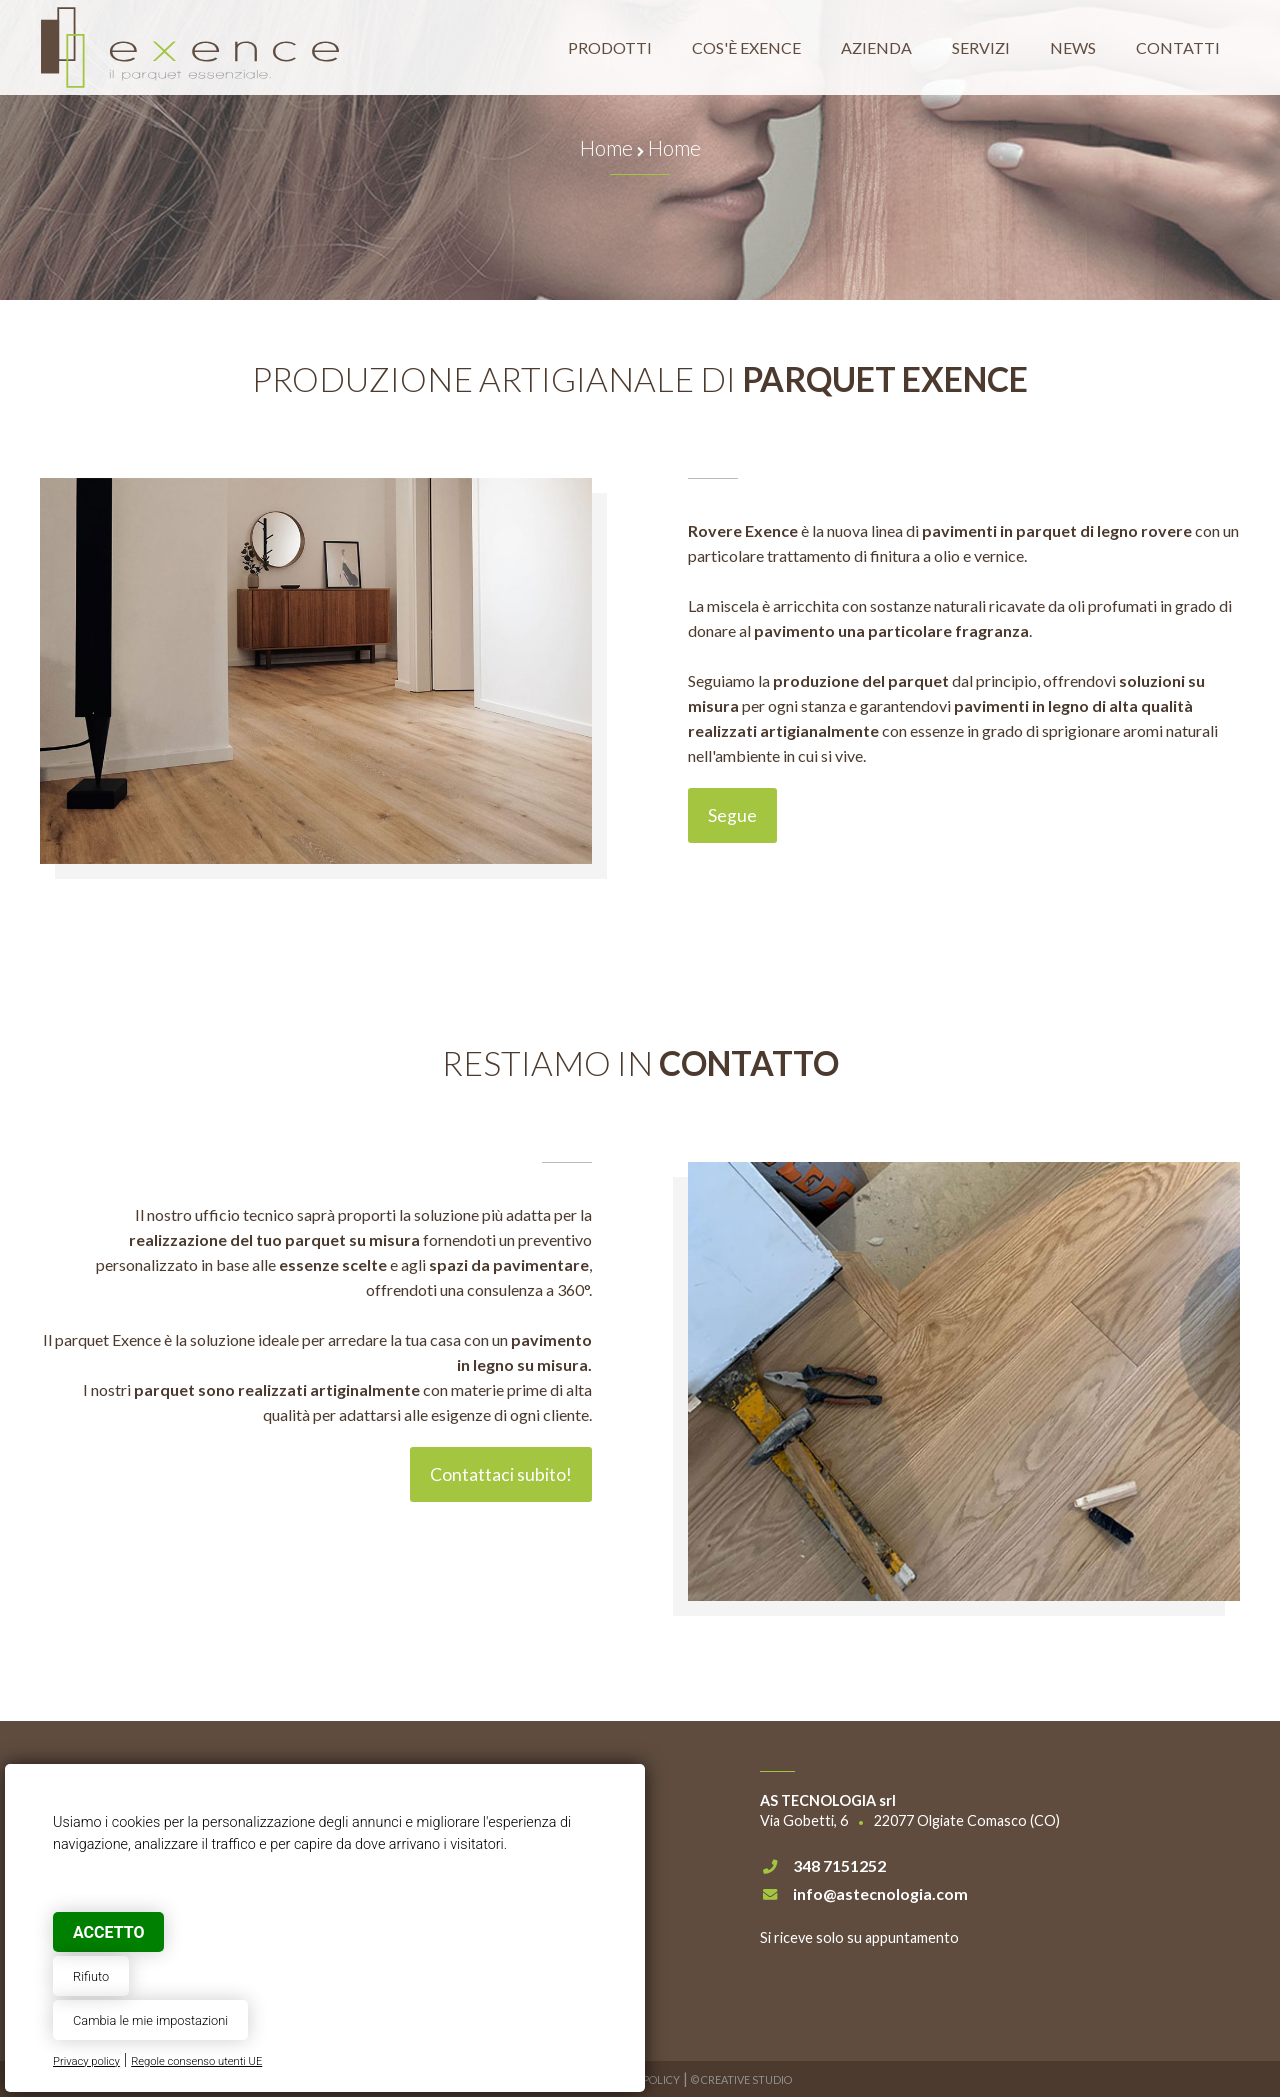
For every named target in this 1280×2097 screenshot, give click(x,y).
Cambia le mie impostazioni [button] (150, 2020)
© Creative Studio (741, 2079)
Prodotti (610, 47)
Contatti (1178, 47)
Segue (732, 815)
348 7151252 (839, 1865)
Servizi (981, 47)
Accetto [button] (108, 1932)
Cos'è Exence (746, 47)
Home (606, 147)
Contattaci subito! (501, 1474)
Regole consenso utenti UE (196, 2061)
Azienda (876, 47)
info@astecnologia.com (880, 1893)
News (1073, 47)
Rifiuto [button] (91, 1976)
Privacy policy (86, 2061)
